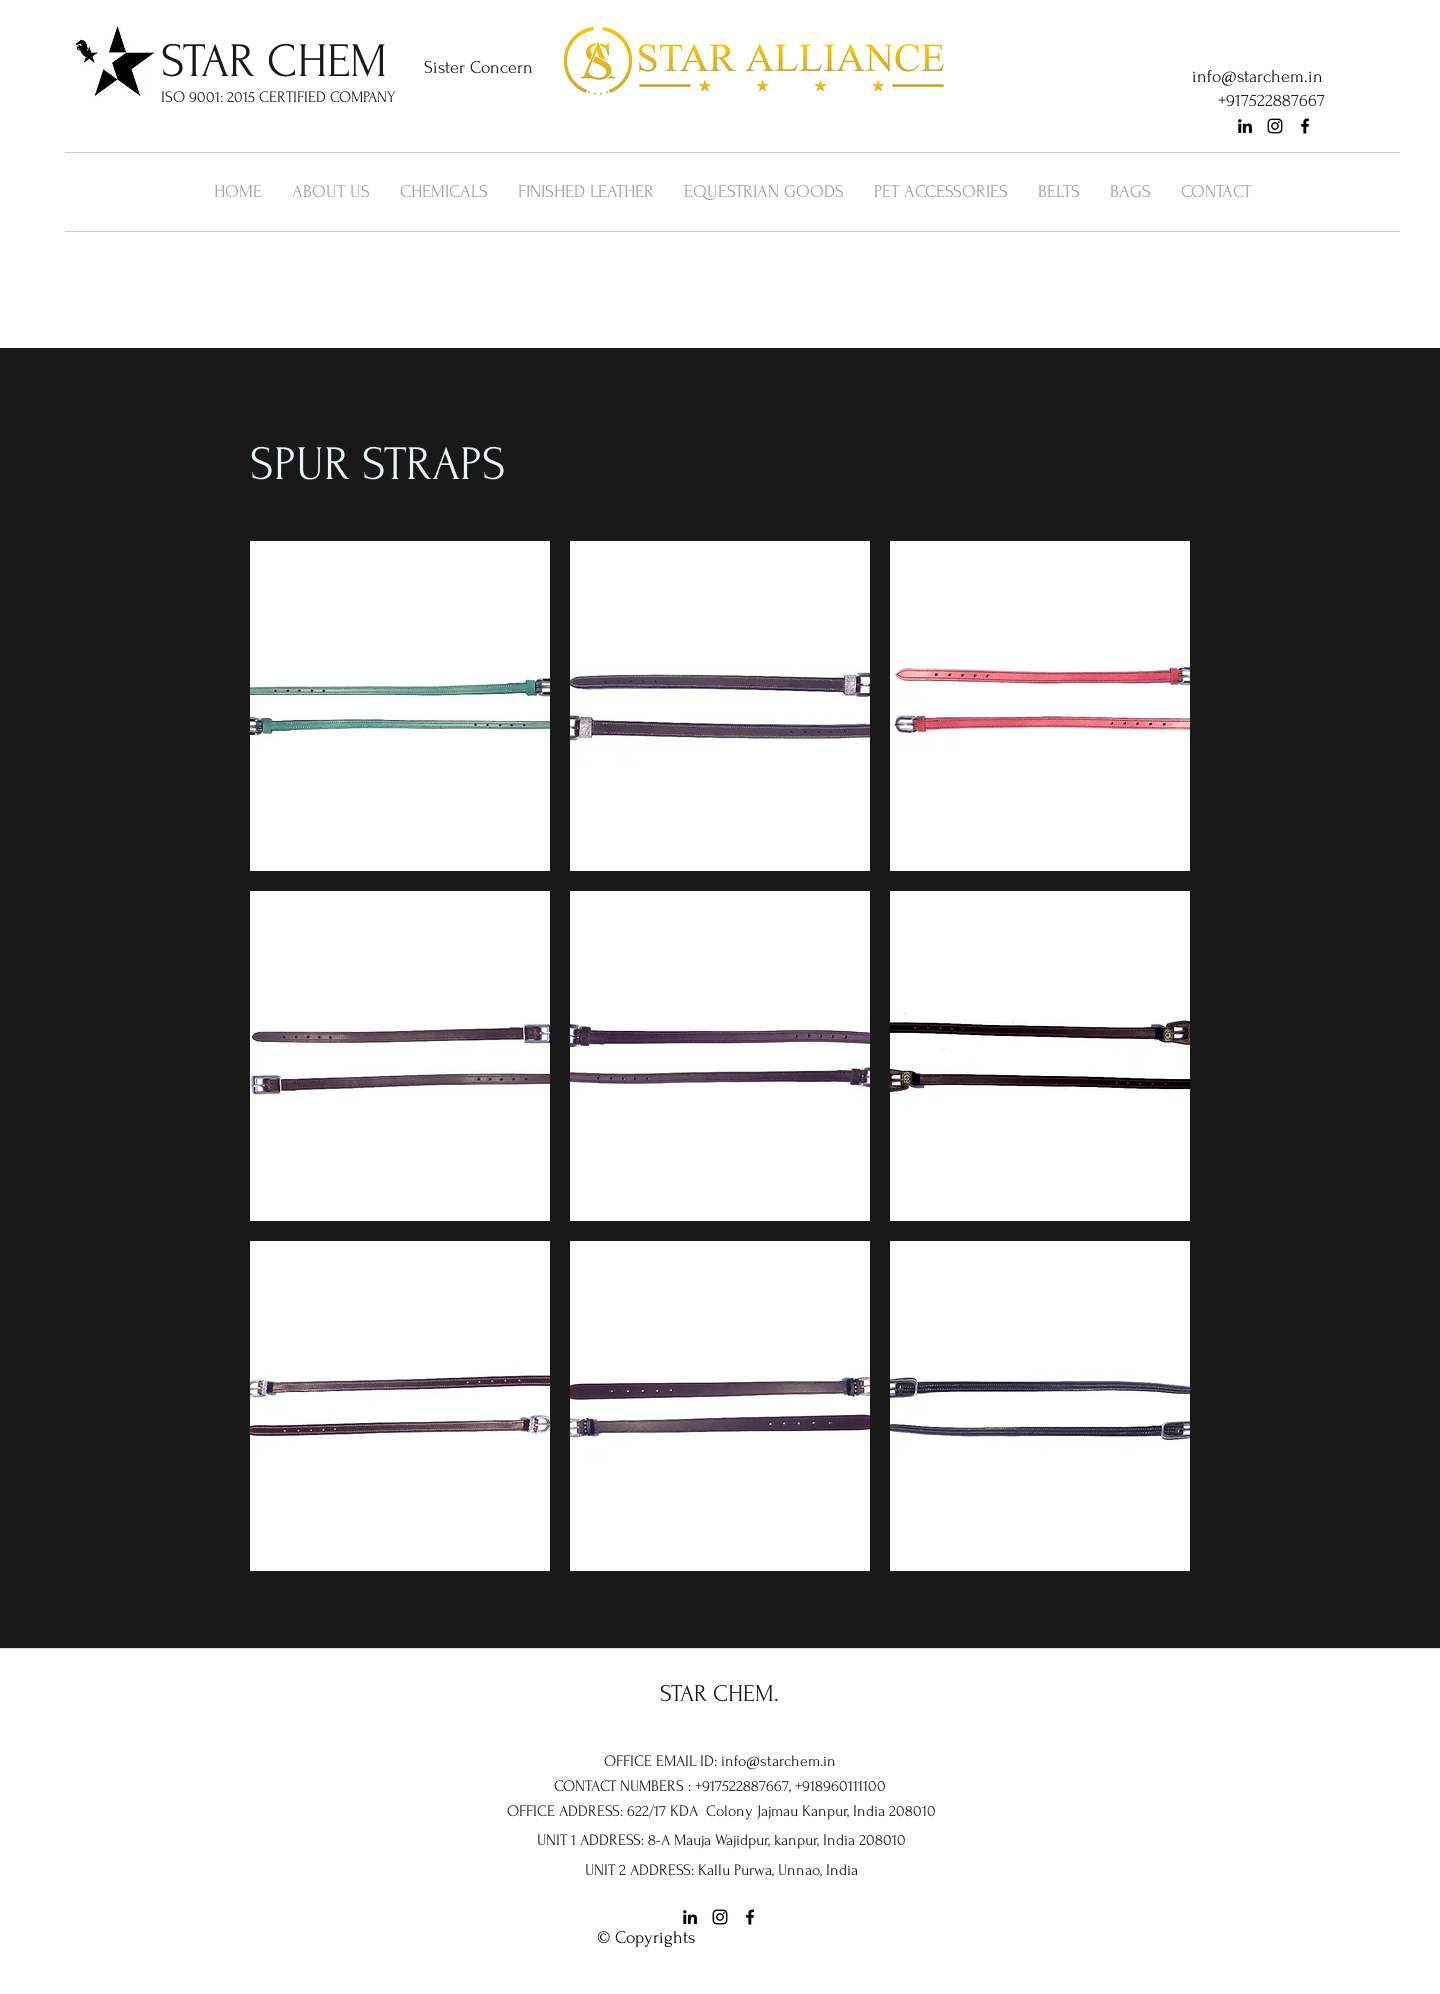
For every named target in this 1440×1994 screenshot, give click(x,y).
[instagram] (1275, 126)
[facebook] (1305, 126)
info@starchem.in (1257, 76)
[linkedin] (1245, 126)
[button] (400, 706)
